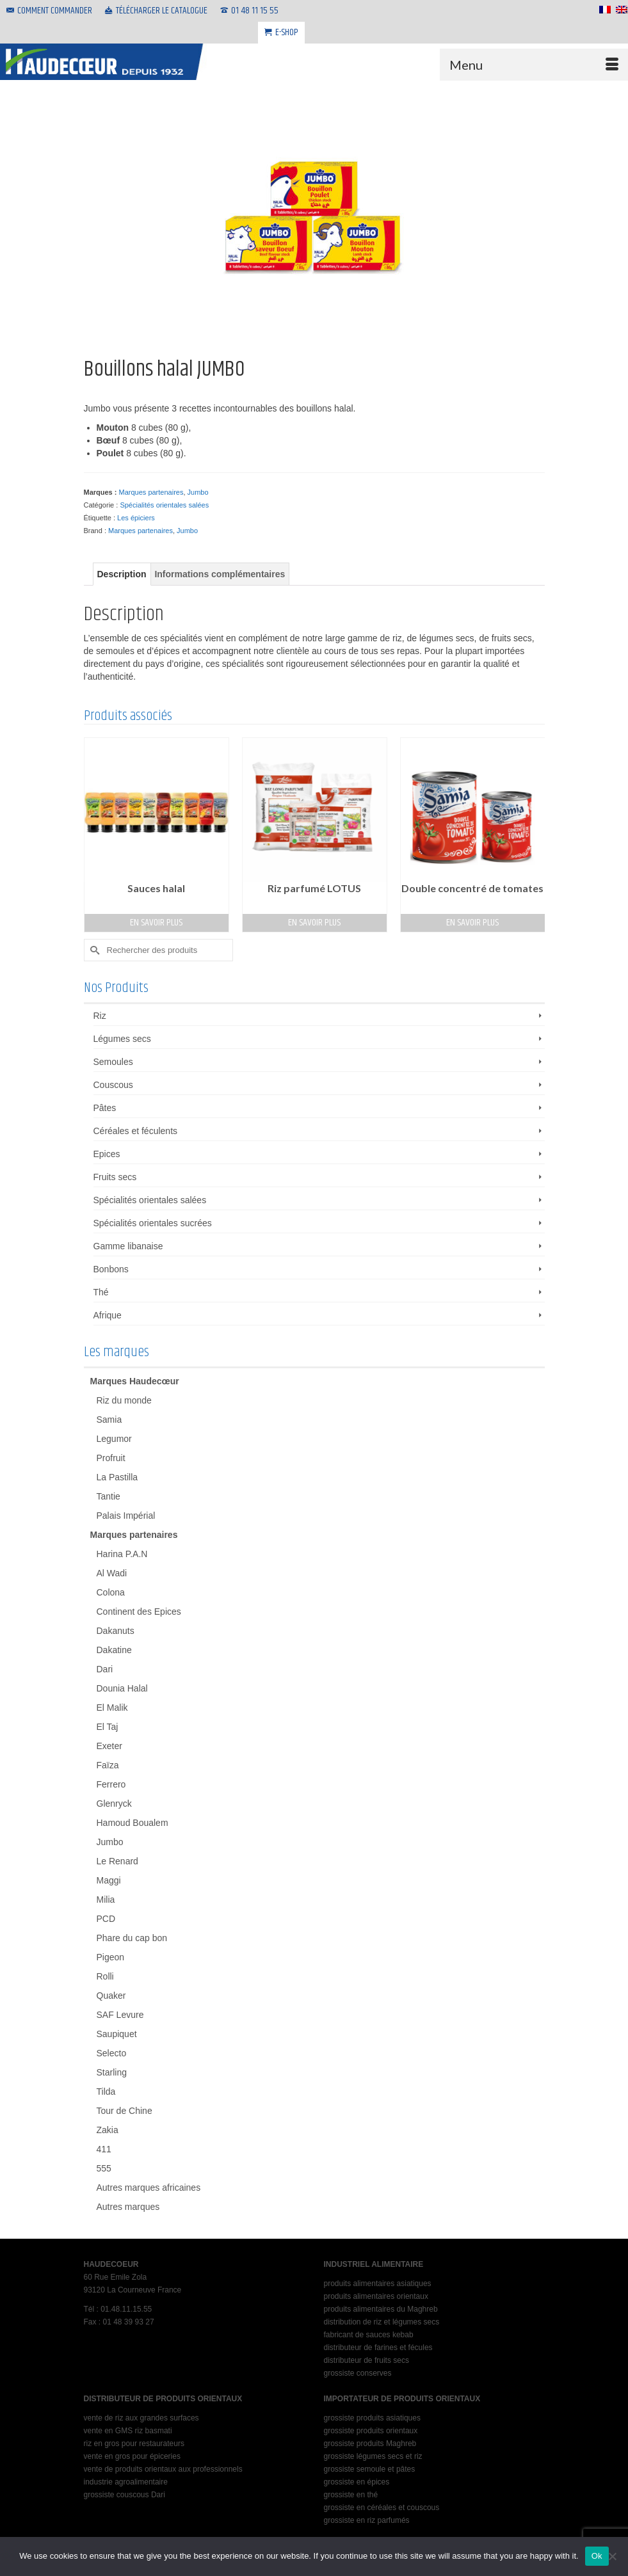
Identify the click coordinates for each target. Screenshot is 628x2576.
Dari (105, 1669)
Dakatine (114, 1650)
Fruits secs (115, 1177)
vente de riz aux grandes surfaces (141, 2417)
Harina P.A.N (122, 1554)
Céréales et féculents (135, 1131)
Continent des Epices (139, 1611)
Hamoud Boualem (132, 1823)
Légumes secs (122, 1039)
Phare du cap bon (132, 1938)
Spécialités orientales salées (164, 505)
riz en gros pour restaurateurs (134, 2443)
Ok (597, 2556)
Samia (109, 1419)
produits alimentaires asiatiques (377, 2283)
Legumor (114, 1439)
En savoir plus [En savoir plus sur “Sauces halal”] (156, 923)
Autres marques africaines (149, 2187)
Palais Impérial (126, 1515)
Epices (106, 1154)
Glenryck (114, 1803)
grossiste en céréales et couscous (382, 2507)
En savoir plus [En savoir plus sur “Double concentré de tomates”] (472, 923)
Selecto (112, 2053)
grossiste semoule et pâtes (369, 2469)
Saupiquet (117, 2034)
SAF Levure (120, 2015)
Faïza (108, 1765)
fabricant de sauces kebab (369, 2334)
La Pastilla (117, 1477)
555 (104, 2168)
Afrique (107, 1315)
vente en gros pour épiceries (132, 2456)
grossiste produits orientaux (371, 2430)
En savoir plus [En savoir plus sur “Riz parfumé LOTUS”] (314, 923)
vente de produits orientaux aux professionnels (163, 2469)
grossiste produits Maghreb (370, 2443)
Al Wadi (112, 1573)
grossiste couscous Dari (124, 2494)
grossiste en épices (357, 2481)
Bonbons (111, 1269)
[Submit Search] (93, 950)
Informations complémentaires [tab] (219, 574)
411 (104, 2149)
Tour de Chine (124, 2111)
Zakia (107, 2130)
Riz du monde (124, 1400)
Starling (112, 2072)
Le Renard (117, 1861)
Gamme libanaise (128, 1246)
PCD (106, 1919)
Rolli (105, 1976)
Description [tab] (122, 574)
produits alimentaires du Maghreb (381, 2309)
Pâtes (105, 1108)
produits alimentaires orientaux (376, 2296)
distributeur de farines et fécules (378, 2347)
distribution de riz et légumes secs (382, 2321)
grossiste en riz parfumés (367, 2520)
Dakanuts (115, 1631)
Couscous (113, 1085)
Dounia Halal (122, 1688)
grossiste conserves (358, 2373)
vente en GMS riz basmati (128, 2430)
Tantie (108, 1496)
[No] (612, 2556)
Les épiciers (136, 518)
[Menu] (534, 65)
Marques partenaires (151, 492)
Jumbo (198, 492)
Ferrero (111, 1784)
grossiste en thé (351, 2494)
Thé (101, 1292)
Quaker (111, 1995)
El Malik (112, 1707)
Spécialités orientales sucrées (152, 1223)
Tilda (106, 2091)
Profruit (111, 1458)
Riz (99, 1016)
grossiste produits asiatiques (372, 2417)
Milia (106, 1899)
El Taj (107, 1727)
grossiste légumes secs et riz (373, 2456)
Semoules (113, 1062)
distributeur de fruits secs (366, 2360)
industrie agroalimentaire (126, 2481)
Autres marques (128, 2207)
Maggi (109, 1880)
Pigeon (111, 1957)
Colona (111, 1592)
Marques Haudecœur (134, 1381)
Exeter (109, 1746)
